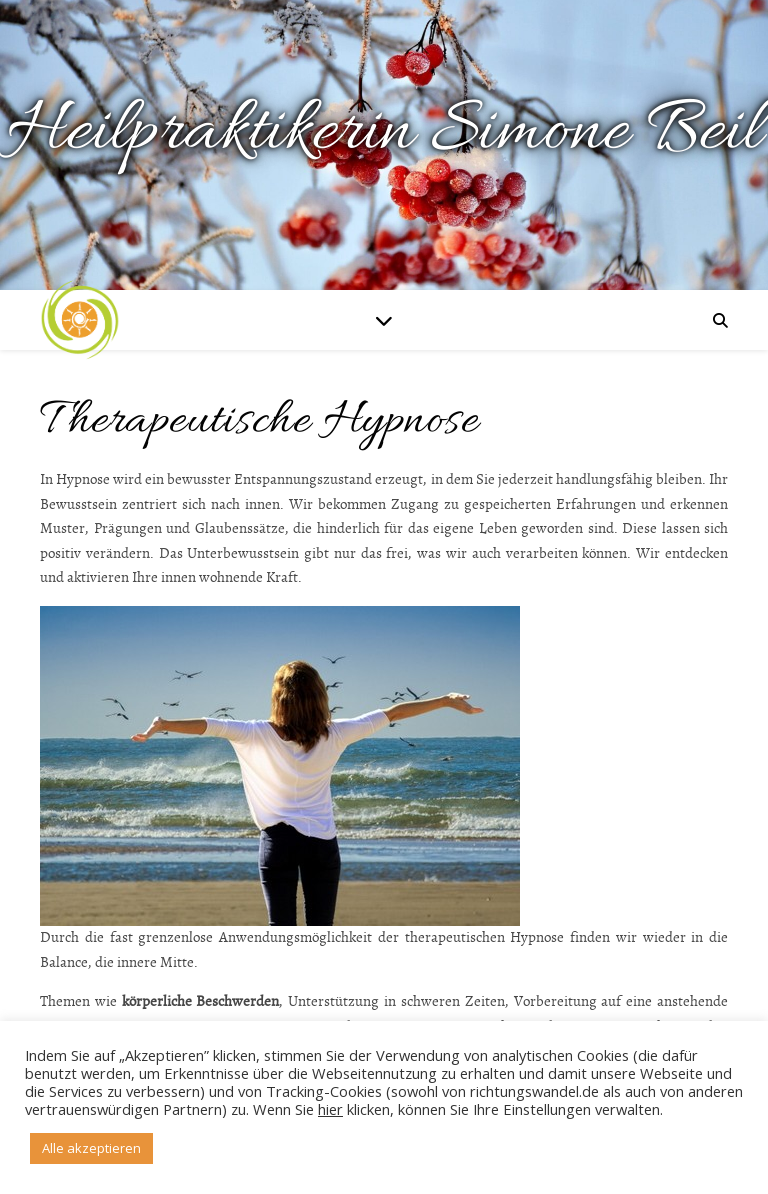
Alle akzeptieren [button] (91, 1148)
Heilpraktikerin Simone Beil (384, 133)
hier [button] (330, 1109)
